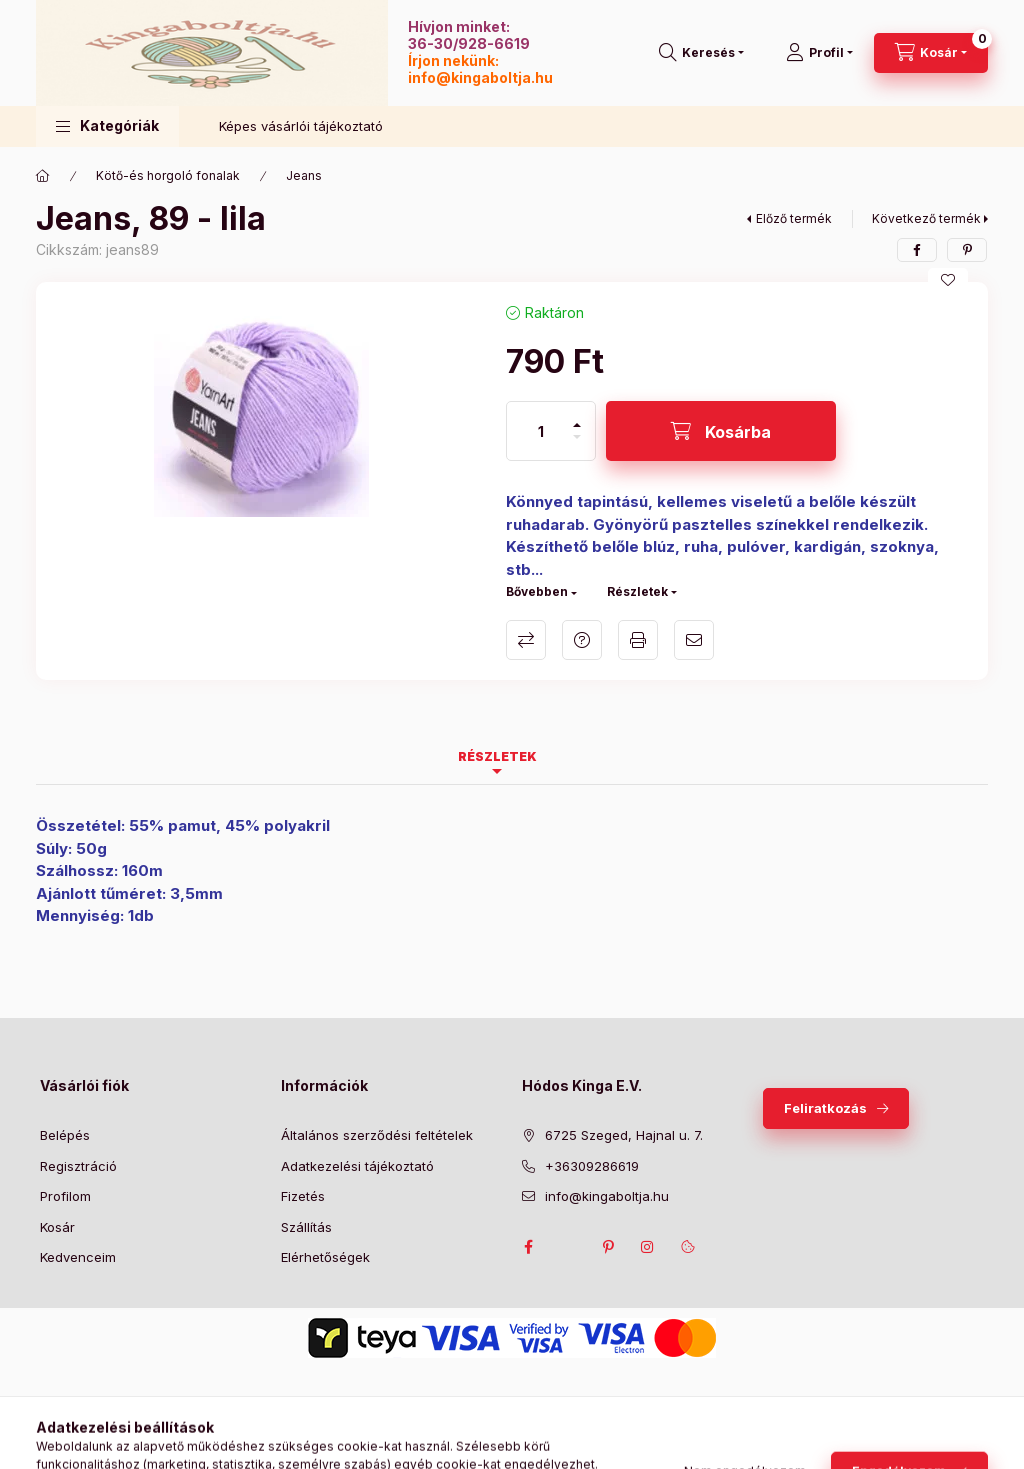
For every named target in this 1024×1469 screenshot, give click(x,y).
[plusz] (577, 416)
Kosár (57, 1227)
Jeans (304, 175)
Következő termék (926, 218)
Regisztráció (78, 1166)
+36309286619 (592, 1166)
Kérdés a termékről (582, 640)
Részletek (637, 591)
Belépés (65, 1135)
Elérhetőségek (325, 1257)
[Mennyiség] (541, 431)
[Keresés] (701, 53)
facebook (528, 1247)
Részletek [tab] (497, 756)
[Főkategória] (43, 176)
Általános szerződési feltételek (377, 1135)
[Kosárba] (721, 431)
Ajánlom (694, 640)
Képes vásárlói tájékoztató (301, 126)
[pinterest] (967, 250)
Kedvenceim (78, 1257)
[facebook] (917, 250)
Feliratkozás (825, 1108)
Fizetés (303, 1196)
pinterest (608, 1247)
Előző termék (794, 218)
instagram (648, 1247)
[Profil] (819, 53)
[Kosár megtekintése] (931, 53)
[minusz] (577, 445)
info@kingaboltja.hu (480, 77)
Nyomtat (638, 640)
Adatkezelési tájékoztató (357, 1166)
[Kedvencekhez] (948, 280)
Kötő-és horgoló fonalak (168, 175)
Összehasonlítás (526, 640)
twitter (568, 1247)
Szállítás (306, 1227)
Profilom (65, 1196)
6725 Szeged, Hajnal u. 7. (624, 1135)
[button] (107, 126)
